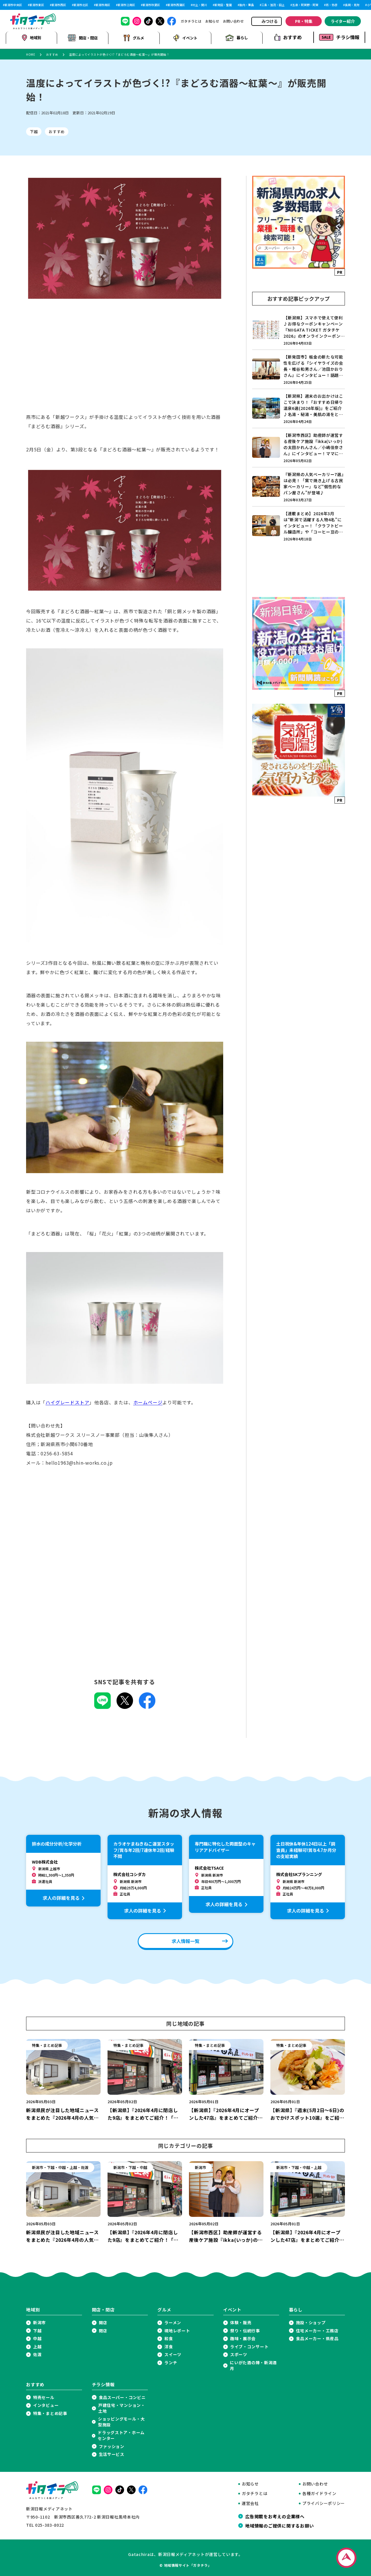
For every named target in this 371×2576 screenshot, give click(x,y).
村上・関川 (199, 4)
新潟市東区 (37, 4)
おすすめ (288, 37)
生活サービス (111, 2453)
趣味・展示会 (243, 2337)
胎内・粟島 (246, 4)
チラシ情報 (339, 37)
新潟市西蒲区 (176, 4)
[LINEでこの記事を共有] (102, 1705)
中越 (37, 2337)
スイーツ (172, 2353)
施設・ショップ (311, 2321)
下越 (34, 130)
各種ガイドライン (319, 2492)
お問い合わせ (233, 21)
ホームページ (148, 1401)
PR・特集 (303, 21)
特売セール (43, 2396)
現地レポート (177, 2329)
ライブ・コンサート (249, 2345)
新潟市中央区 (13, 4)
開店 (103, 2321)
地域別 (31, 37)
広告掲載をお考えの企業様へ (275, 2515)
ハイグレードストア (67, 1401)
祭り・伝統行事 (245, 2329)
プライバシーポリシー (323, 2502)
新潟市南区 (103, 4)
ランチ (170, 2361)
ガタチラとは (191, 21)
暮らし (236, 37)
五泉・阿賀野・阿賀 (305, 4)
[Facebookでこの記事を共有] (147, 1705)
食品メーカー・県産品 (317, 2337)
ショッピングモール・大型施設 (121, 2421)
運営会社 (250, 2502)
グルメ (133, 37)
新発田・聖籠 (223, 4)
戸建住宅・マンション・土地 (121, 2407)
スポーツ (238, 2353)
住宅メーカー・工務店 (317, 2329)
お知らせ (212, 21)
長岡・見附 (352, 4)
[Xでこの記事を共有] (125, 1705)
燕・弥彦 (331, 4)
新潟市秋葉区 (151, 4)
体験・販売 (241, 2321)
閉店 (103, 2329)
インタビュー (46, 2404)
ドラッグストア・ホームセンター (121, 2434)
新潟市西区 (59, 4)
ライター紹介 (343, 21)
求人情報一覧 (185, 1939)
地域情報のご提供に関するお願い (279, 2524)
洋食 (168, 2345)
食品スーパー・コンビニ (122, 2396)
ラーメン (172, 2321)
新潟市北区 (81, 4)
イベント (185, 37)
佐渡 (37, 2353)
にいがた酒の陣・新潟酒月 (253, 2364)
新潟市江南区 (126, 4)
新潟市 (39, 2321)
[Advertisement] (124, 361)
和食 (168, 2337)
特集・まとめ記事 (50, 2412)
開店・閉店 (83, 37)
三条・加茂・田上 (273, 4)
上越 (37, 2345)
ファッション (111, 2445)
